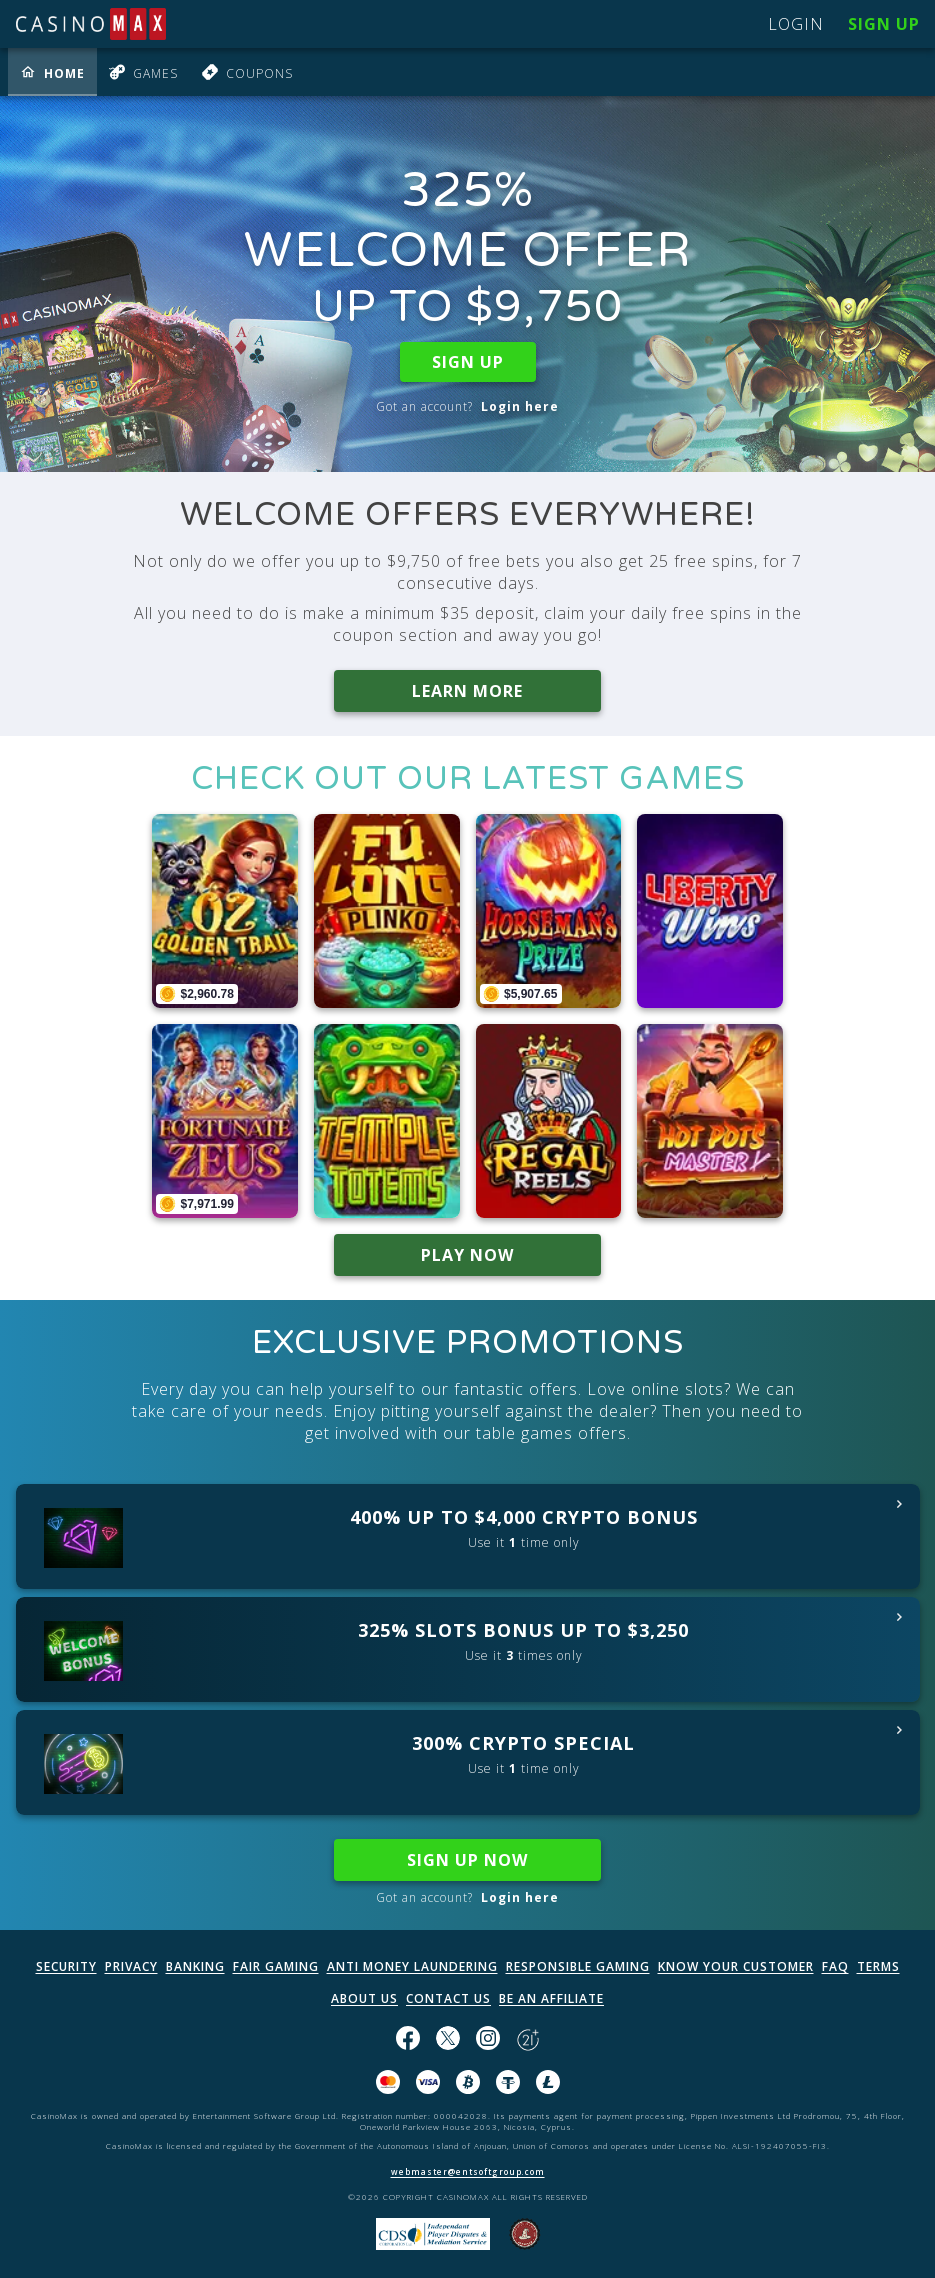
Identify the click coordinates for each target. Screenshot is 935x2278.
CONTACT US (448, 1998)
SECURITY (66, 1966)
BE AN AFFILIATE (551, 1998)
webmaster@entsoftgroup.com (468, 2171)
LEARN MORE (467, 691)
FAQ (835, 1966)
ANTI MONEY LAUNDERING (412, 1966)
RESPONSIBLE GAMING (578, 1966)
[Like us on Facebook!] (408, 2040)
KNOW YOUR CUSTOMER (736, 1966)
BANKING (195, 1966)
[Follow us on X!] (448, 2040)
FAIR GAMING (276, 1966)
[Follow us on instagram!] (488, 2040)
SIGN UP (468, 362)
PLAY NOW (467, 1255)
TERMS (878, 1966)
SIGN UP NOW (467, 1860)
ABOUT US (364, 1998)
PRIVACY (131, 1966)
